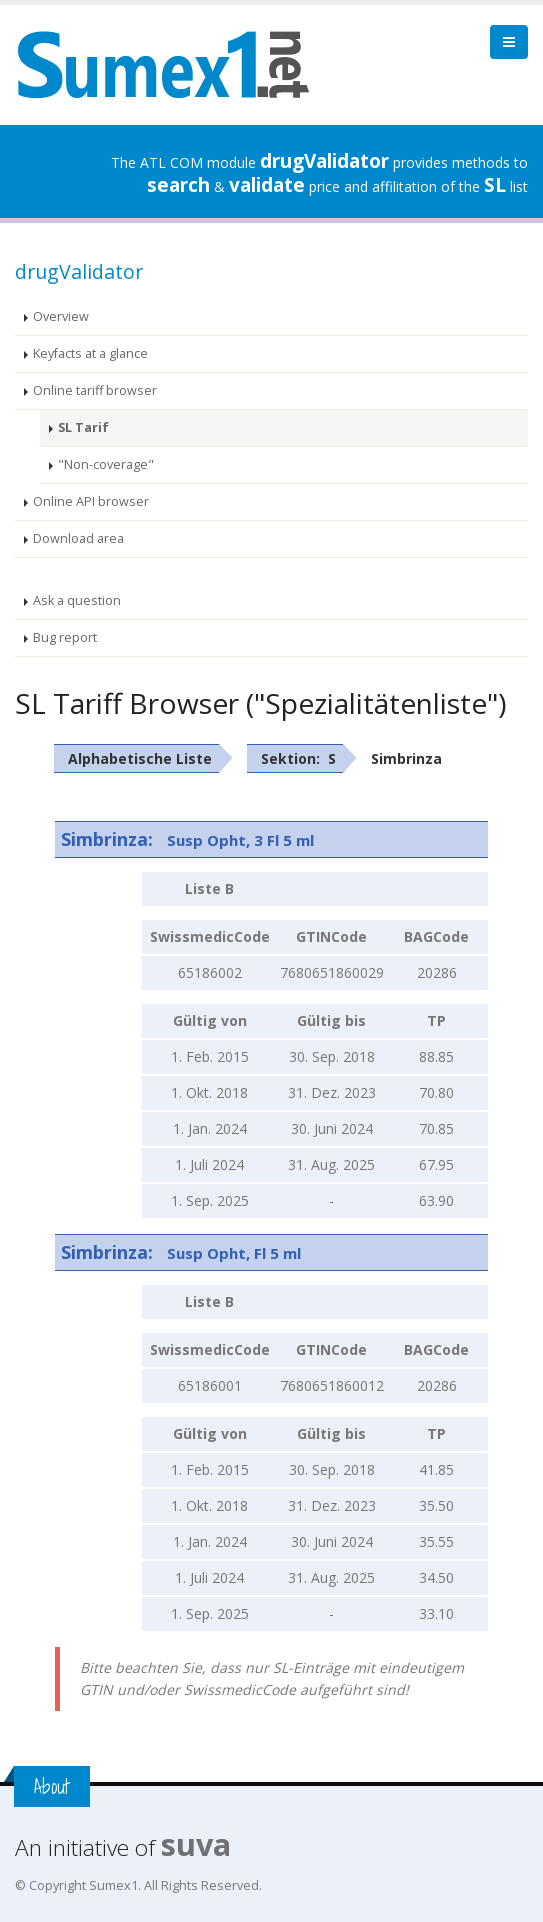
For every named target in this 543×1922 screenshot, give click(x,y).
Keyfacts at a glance (90, 353)
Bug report (65, 637)
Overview (61, 316)
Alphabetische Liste (140, 758)
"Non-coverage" (106, 464)
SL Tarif (83, 427)
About (52, 1786)
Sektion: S (298, 758)
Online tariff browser (95, 390)
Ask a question (77, 600)
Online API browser (91, 501)
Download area (78, 538)
